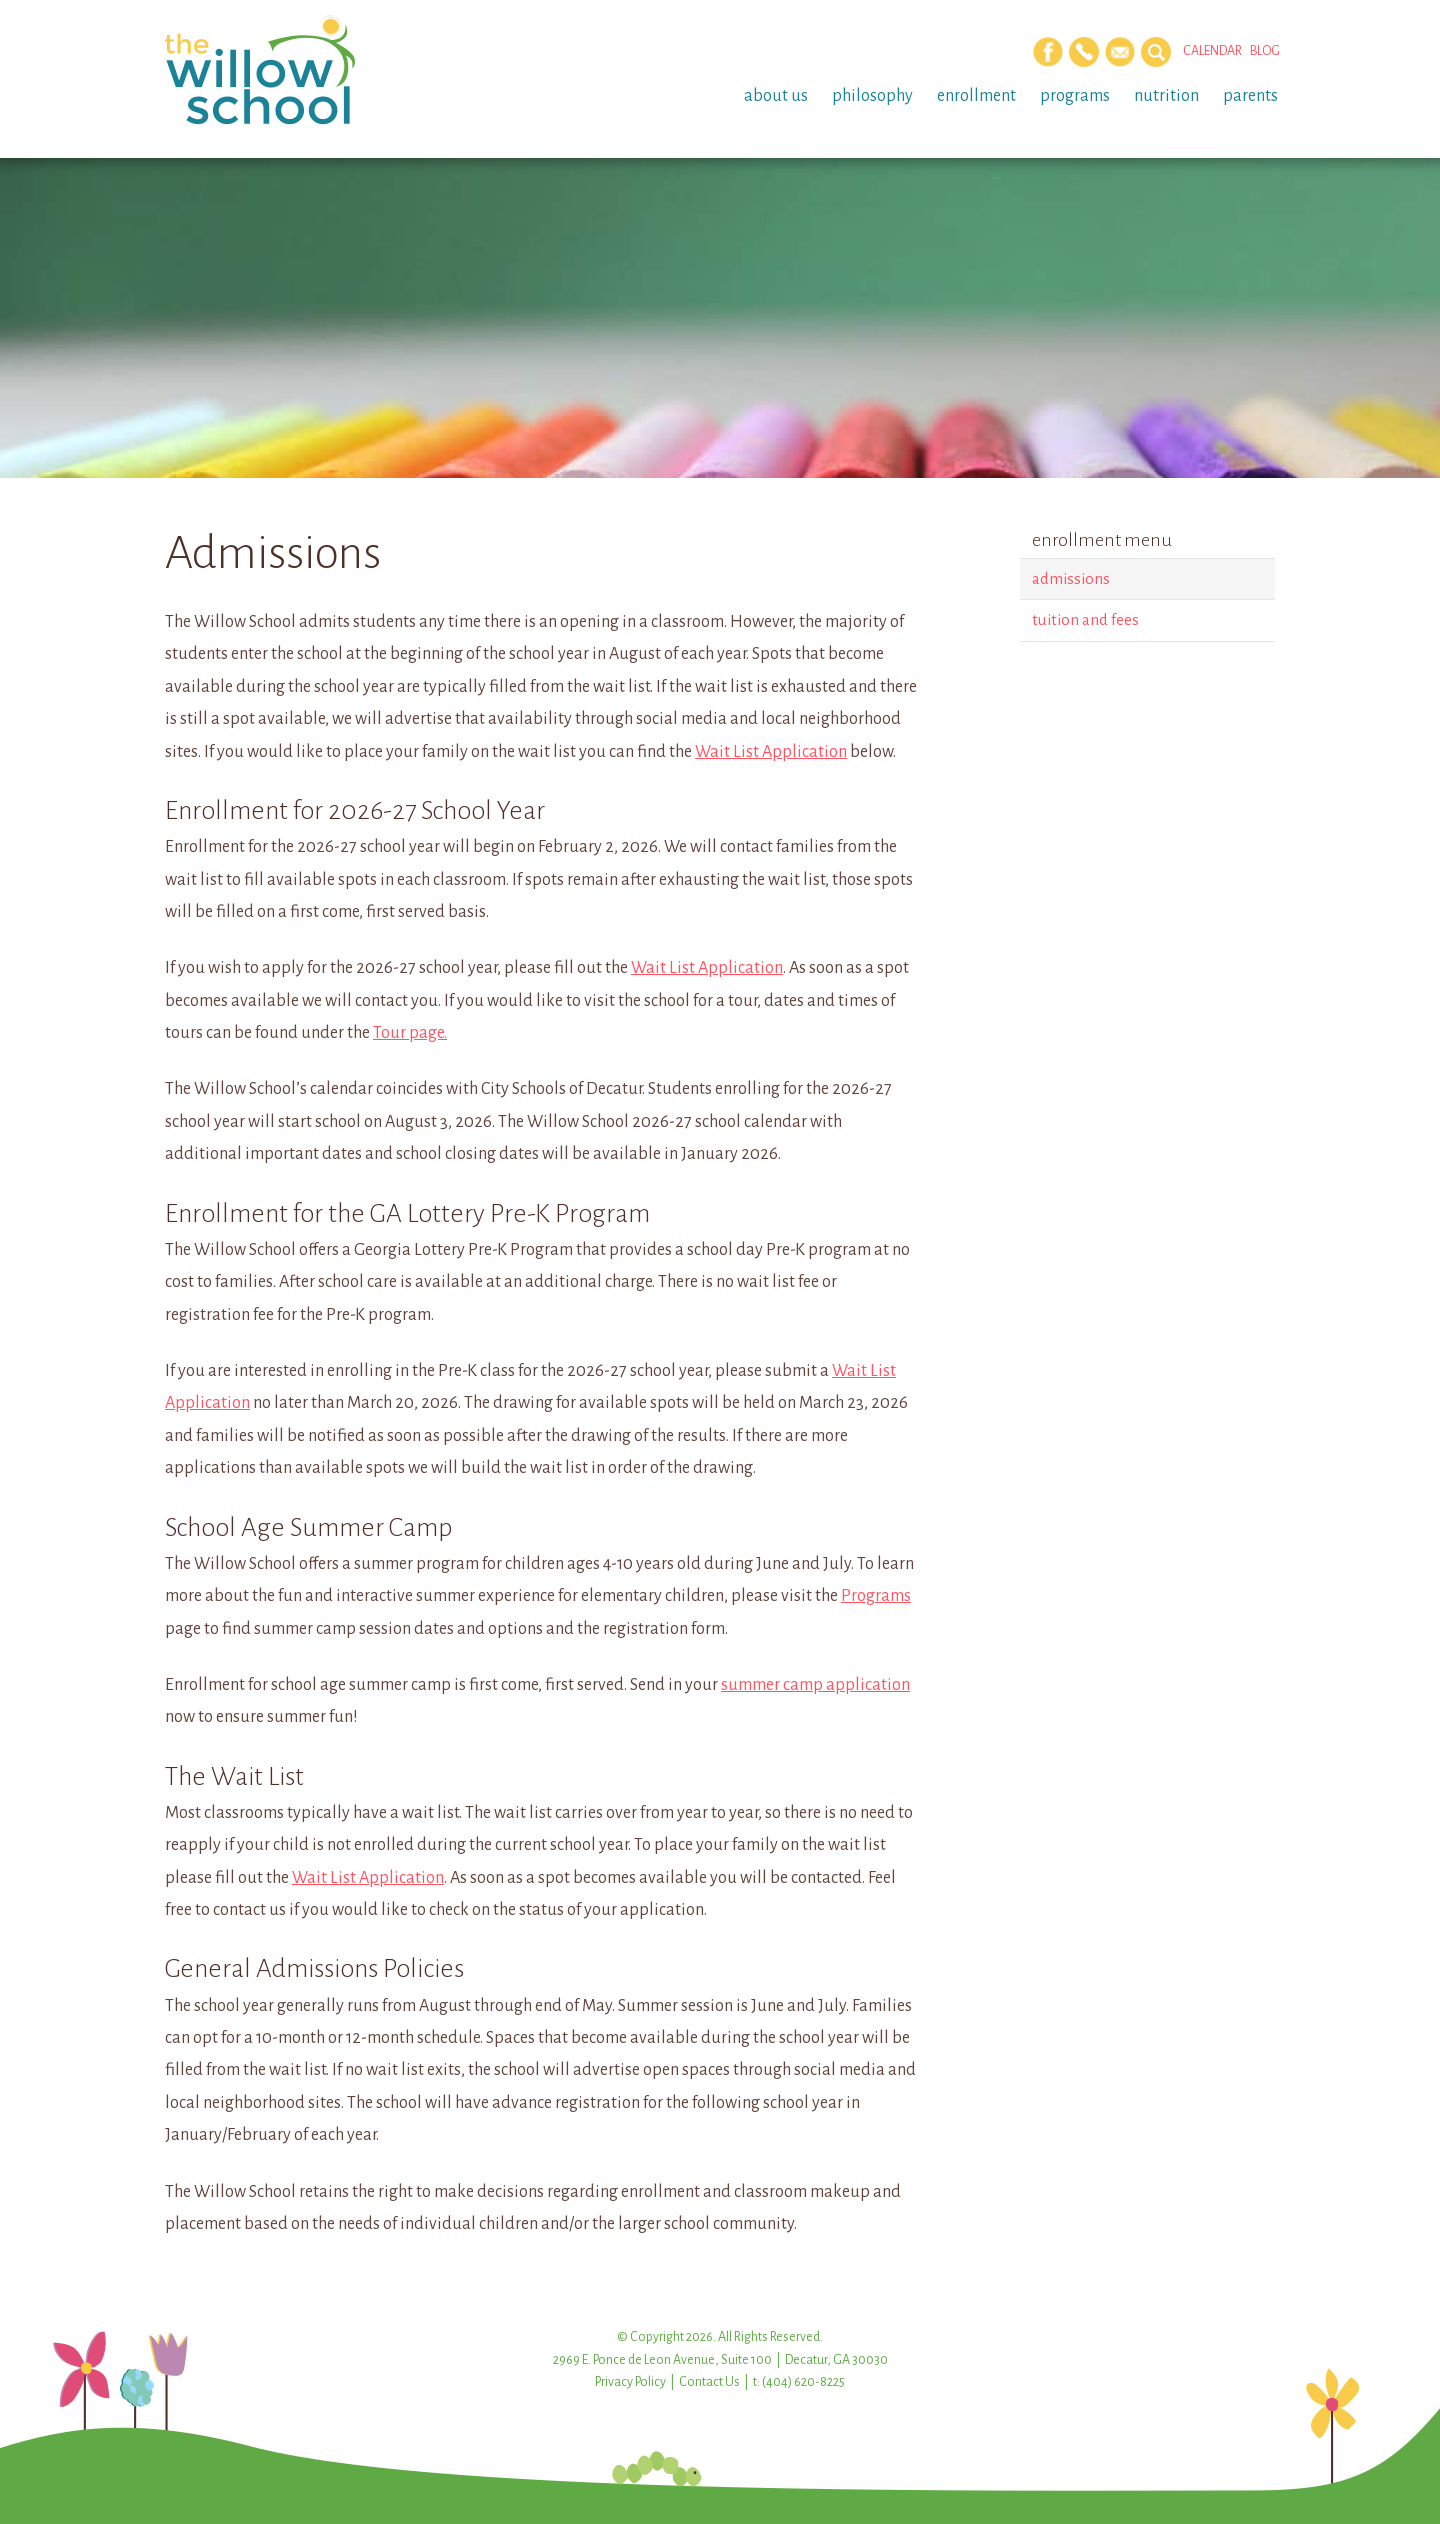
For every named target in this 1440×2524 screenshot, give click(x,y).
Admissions (1071, 578)
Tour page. (410, 1033)
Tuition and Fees (1085, 619)
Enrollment (976, 96)
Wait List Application (771, 752)
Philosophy (872, 96)
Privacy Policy (630, 2382)
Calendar (1212, 51)
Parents (1250, 96)
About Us (776, 96)
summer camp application (815, 1685)
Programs (1075, 96)
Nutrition (1166, 96)
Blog (1265, 51)
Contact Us (709, 2382)
